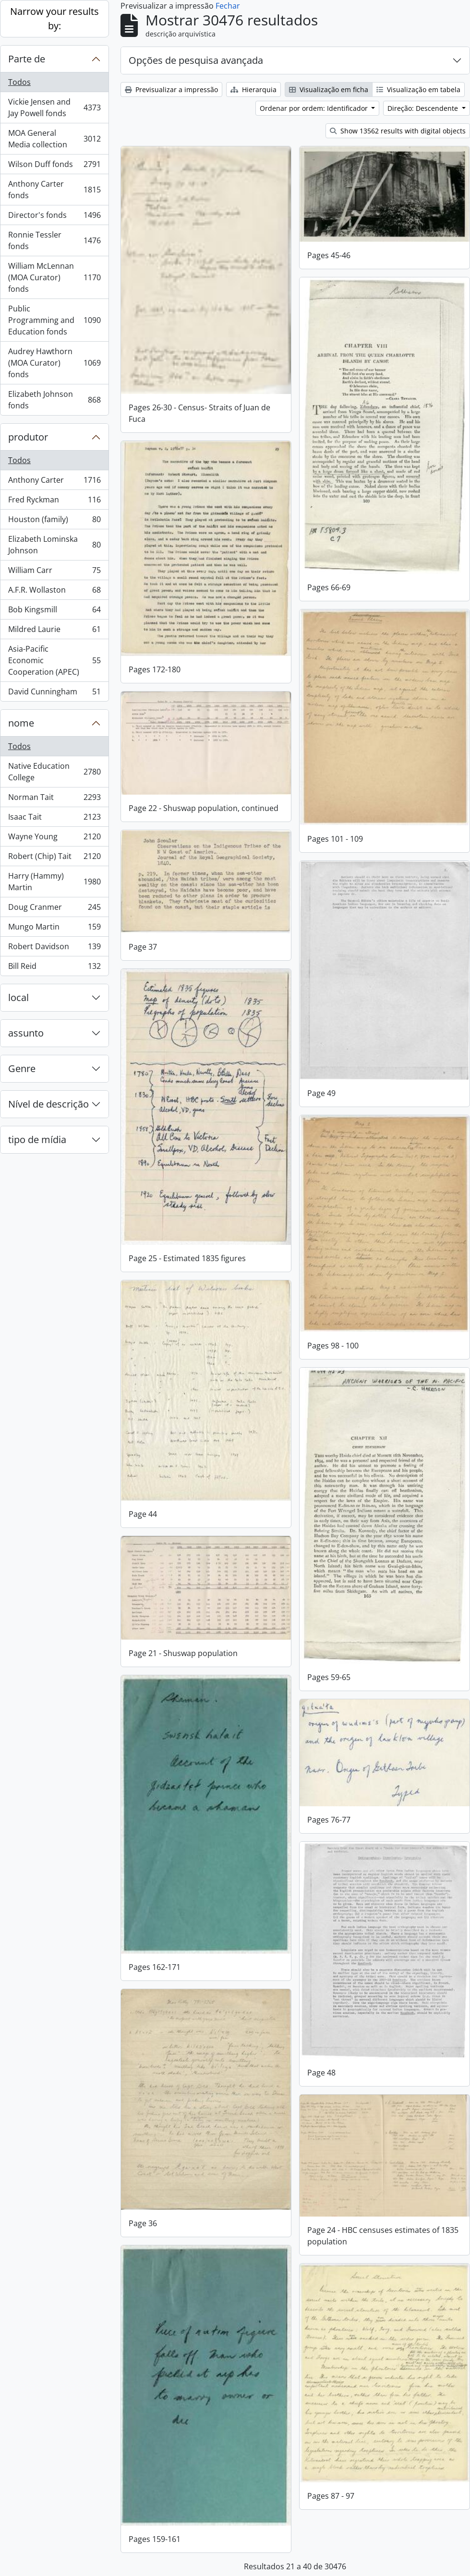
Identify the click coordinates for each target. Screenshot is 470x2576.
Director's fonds (54, 217)
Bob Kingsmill (54, 612)
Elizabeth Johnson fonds (54, 400)
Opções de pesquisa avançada (196, 60)
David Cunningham (54, 693)
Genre (22, 1068)
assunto (26, 1032)
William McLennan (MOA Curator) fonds (54, 277)
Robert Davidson (54, 948)
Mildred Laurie (54, 631)
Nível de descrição (48, 1103)
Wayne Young (54, 839)
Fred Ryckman (54, 502)
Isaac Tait (54, 819)
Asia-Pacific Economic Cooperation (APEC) (54, 660)
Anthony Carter (54, 482)
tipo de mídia (37, 1139)
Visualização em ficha (328, 89)
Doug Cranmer (54, 909)
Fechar (228, 5)
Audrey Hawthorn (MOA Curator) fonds (54, 363)
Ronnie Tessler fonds (54, 240)
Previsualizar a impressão (171, 89)
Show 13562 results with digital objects (398, 130)
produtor (28, 436)
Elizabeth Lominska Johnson (54, 545)
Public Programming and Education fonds (54, 320)
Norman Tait (54, 799)
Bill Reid (54, 968)
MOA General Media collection (54, 139)
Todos (19, 82)
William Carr (54, 572)
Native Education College (54, 772)
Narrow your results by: (54, 18)
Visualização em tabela (418, 89)
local (18, 997)
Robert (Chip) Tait (54, 858)
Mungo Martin (54, 929)
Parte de (26, 58)
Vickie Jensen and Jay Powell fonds (54, 107)
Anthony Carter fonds (54, 190)
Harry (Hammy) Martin (54, 882)
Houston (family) (54, 521)
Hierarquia (253, 89)
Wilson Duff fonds (54, 166)
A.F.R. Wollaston (54, 592)
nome (21, 722)
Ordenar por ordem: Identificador (315, 108)
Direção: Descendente (423, 108)
